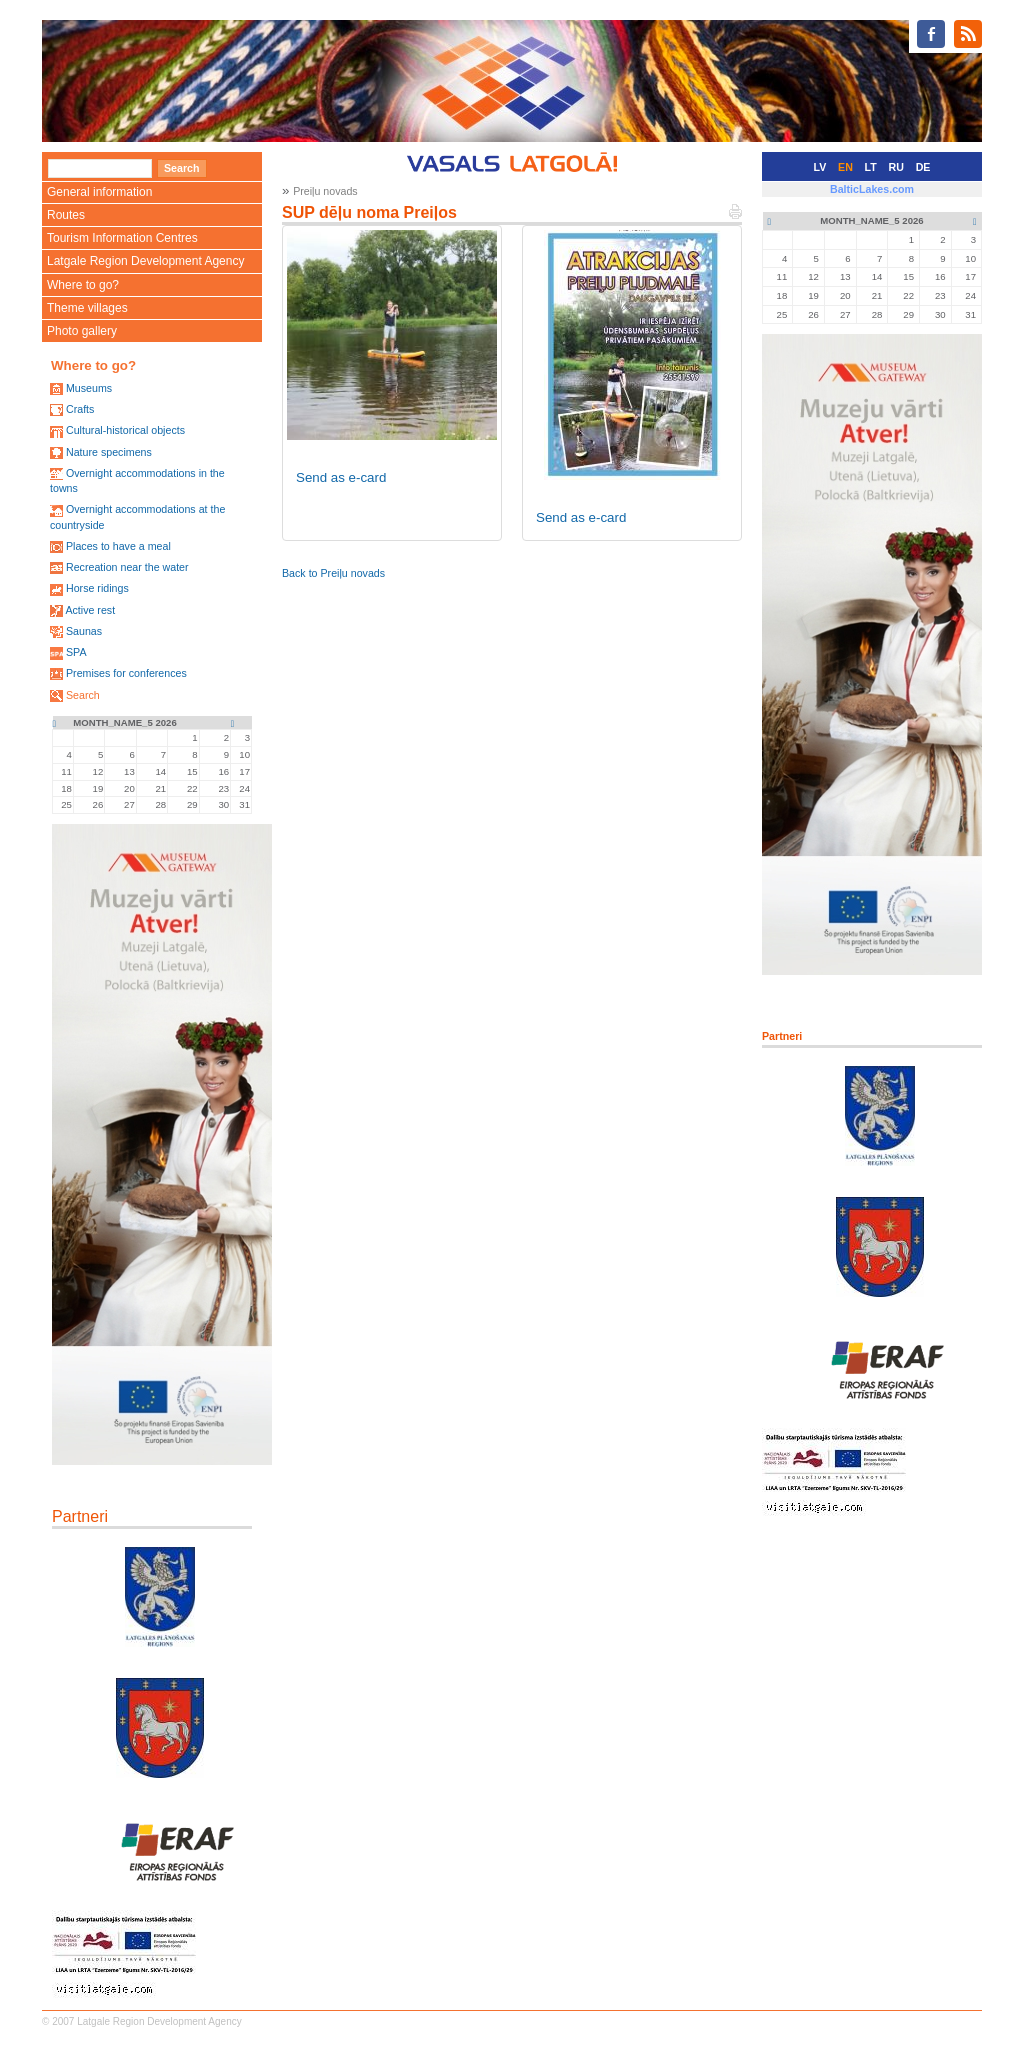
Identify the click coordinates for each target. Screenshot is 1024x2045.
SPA (76, 652)
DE (923, 167)
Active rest (90, 610)
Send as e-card (341, 477)
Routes (66, 215)
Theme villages (87, 308)
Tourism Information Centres (122, 238)
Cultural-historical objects (125, 430)
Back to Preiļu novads (333, 573)
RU (896, 167)
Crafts (80, 409)
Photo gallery (82, 331)
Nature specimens (109, 452)
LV (820, 167)
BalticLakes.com (872, 189)
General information (99, 192)
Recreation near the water (127, 567)
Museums (89, 388)
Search (83, 695)
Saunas (84, 631)
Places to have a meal (118, 546)
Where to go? (83, 285)
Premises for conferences (126, 673)
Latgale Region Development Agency (145, 261)
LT (871, 167)
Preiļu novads (325, 191)
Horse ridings (97, 588)
